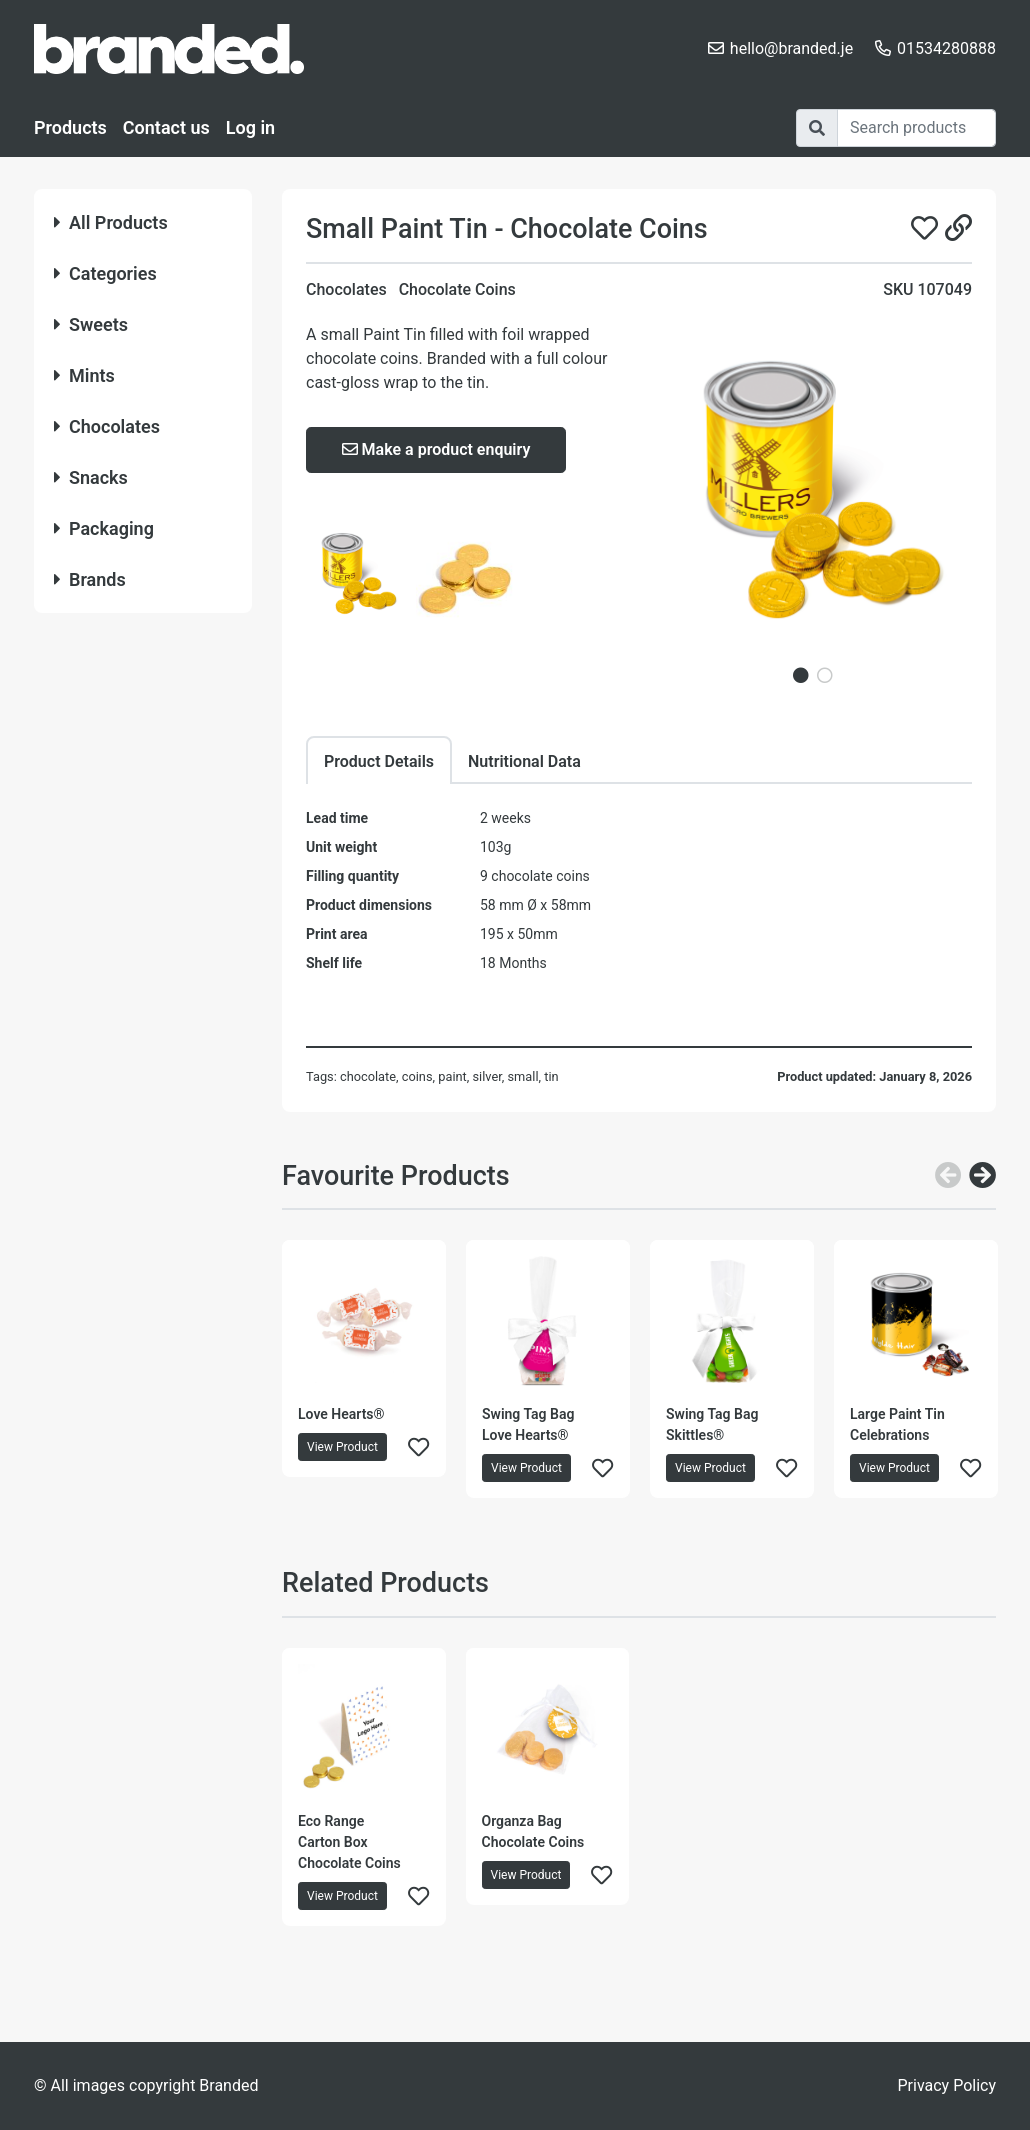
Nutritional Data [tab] (524, 761)
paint (452, 1076)
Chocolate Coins (457, 289)
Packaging (104, 528)
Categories (105, 273)
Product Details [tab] (379, 761)
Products (70, 127)
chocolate (368, 1076)
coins (417, 1076)
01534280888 (946, 48)
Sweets (91, 324)
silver (486, 1076)
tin (551, 1076)
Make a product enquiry (436, 449)
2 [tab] (825, 675)
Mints (84, 375)
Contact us (166, 127)
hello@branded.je (791, 48)
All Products (111, 222)
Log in (250, 127)
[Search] (916, 128)
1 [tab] (801, 675)
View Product (342, 1447)
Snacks (91, 477)
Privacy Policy (947, 2085)
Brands (90, 579)
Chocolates (107, 426)
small (522, 1076)
